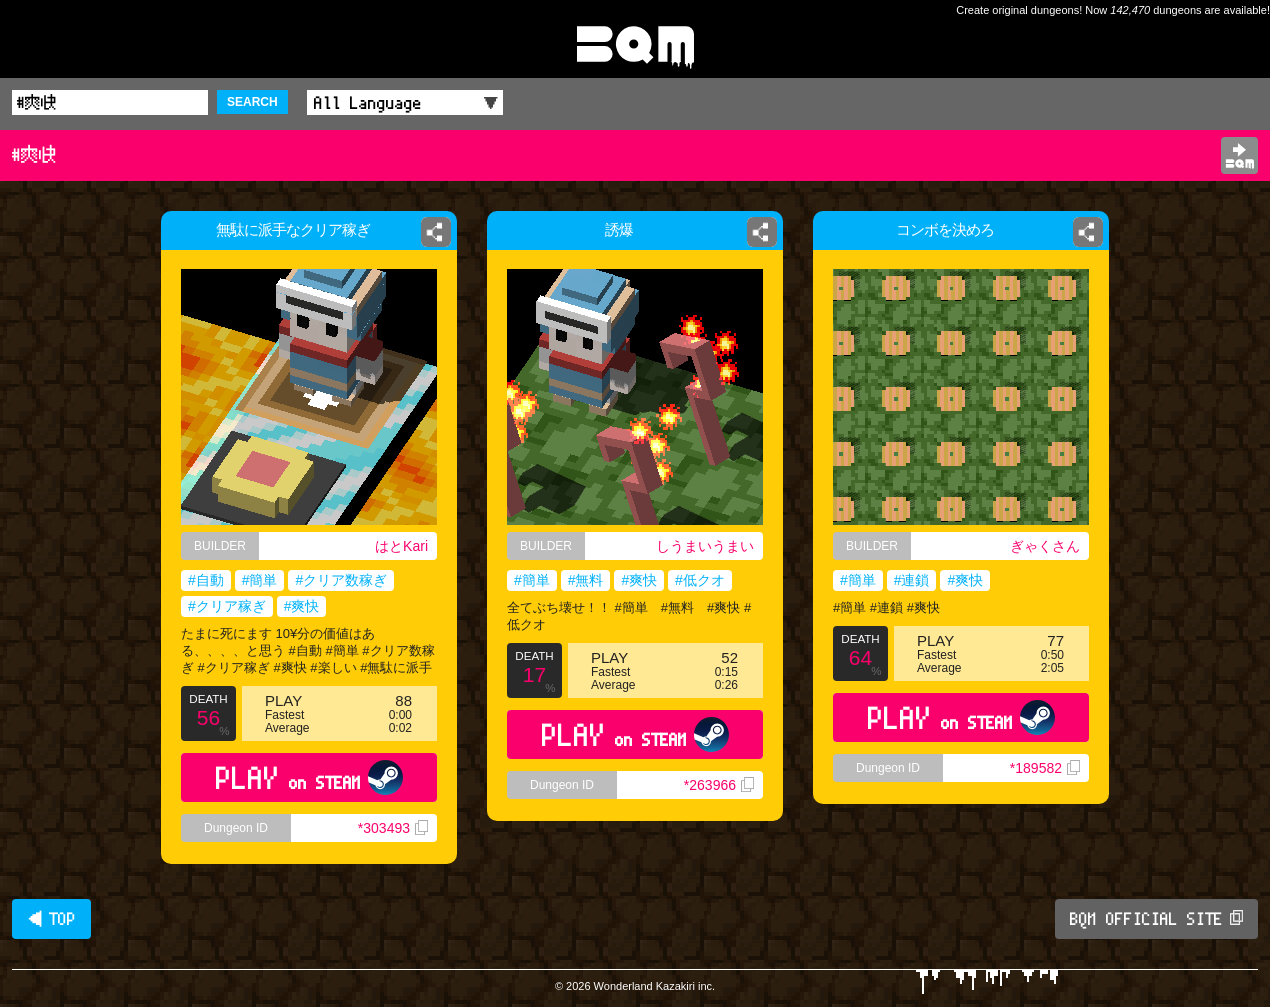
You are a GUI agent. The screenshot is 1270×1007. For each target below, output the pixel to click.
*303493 (393, 828)
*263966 (719, 785)
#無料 (586, 580)
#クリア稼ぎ (227, 606)
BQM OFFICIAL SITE (1156, 919)
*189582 (1045, 768)
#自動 (206, 580)
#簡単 (260, 580)
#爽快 (302, 606)
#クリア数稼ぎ (341, 580)
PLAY (309, 777)
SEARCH (252, 102)
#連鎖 (912, 580)
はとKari (401, 546)
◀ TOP (51, 919)
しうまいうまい (705, 546)
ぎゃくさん (1045, 546)
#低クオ (700, 580)
